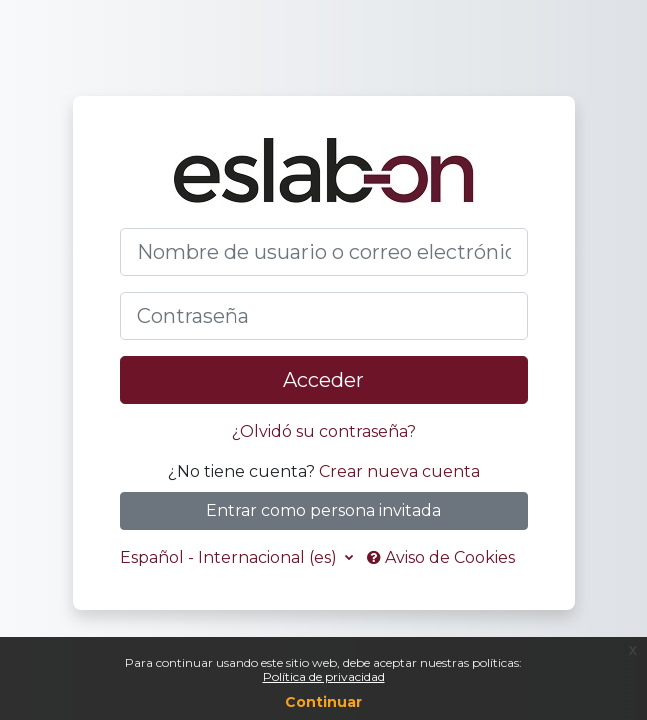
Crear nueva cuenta (399, 471)
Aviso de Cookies (441, 557)
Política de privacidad (324, 676)
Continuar (323, 702)
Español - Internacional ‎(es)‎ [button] (230, 557)
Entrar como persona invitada (323, 510)
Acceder (323, 380)
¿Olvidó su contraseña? (324, 431)
